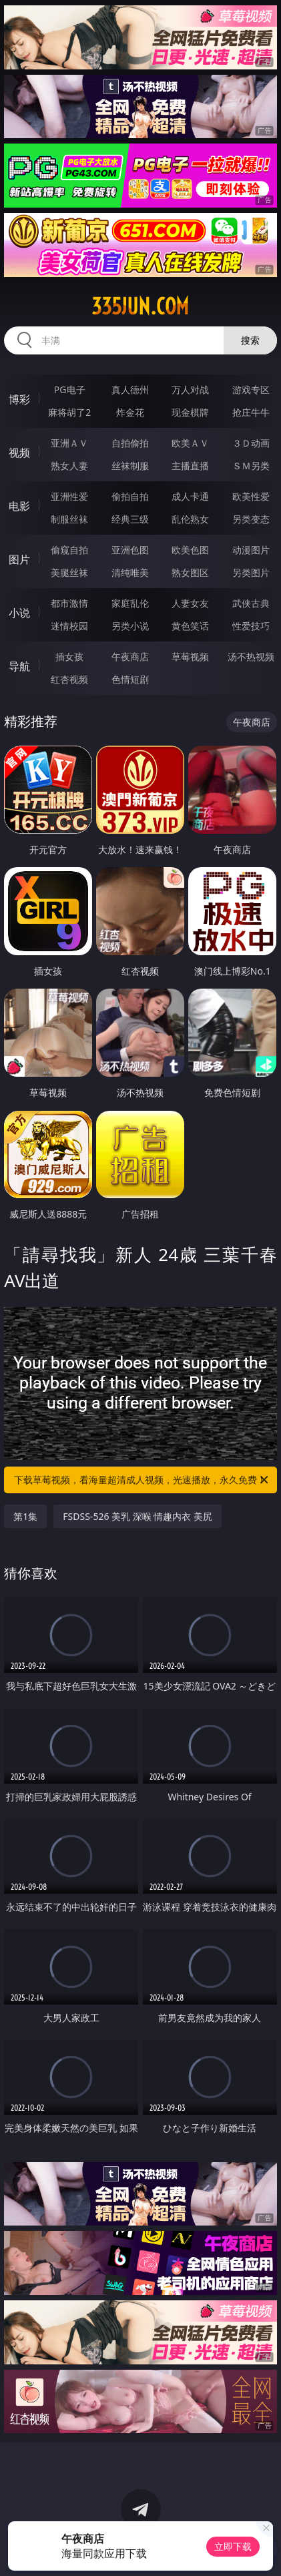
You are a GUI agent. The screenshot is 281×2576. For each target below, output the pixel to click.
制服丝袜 (69, 519)
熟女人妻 (69, 465)
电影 (19, 506)
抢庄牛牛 (251, 412)
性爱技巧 (251, 625)
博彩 (19, 399)
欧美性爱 (251, 496)
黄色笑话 (190, 625)
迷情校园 (69, 625)
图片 (19, 559)
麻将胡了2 (69, 412)
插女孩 (69, 656)
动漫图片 (251, 549)
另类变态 (251, 519)
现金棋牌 (190, 412)
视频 (19, 452)
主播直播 (190, 465)
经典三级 (130, 519)
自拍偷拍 (130, 443)
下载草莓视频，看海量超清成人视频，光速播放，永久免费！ (142, 1480)
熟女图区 (190, 572)
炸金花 (130, 412)
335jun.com (140, 306)
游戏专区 (251, 389)
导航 (19, 666)
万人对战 (190, 389)
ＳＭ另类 (251, 465)
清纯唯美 (130, 572)
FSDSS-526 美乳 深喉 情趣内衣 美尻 (137, 1516)
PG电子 (69, 389)
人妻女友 (190, 603)
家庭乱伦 (130, 603)
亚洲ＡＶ (69, 443)
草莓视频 (190, 656)
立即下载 (233, 2546)
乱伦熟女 (190, 519)
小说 (19, 612)
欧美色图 (190, 549)
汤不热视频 (251, 656)
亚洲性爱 (69, 496)
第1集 (25, 1516)
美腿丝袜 (69, 572)
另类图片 (251, 572)
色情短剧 (130, 679)
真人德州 (130, 389)
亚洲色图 (130, 549)
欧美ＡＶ (190, 443)
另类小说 (130, 625)
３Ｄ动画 (251, 443)
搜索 (250, 340)
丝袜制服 (130, 465)
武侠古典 (251, 603)
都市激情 (69, 603)
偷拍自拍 (130, 496)
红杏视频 (69, 679)
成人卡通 (190, 496)
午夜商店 (130, 656)
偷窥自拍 (69, 549)
